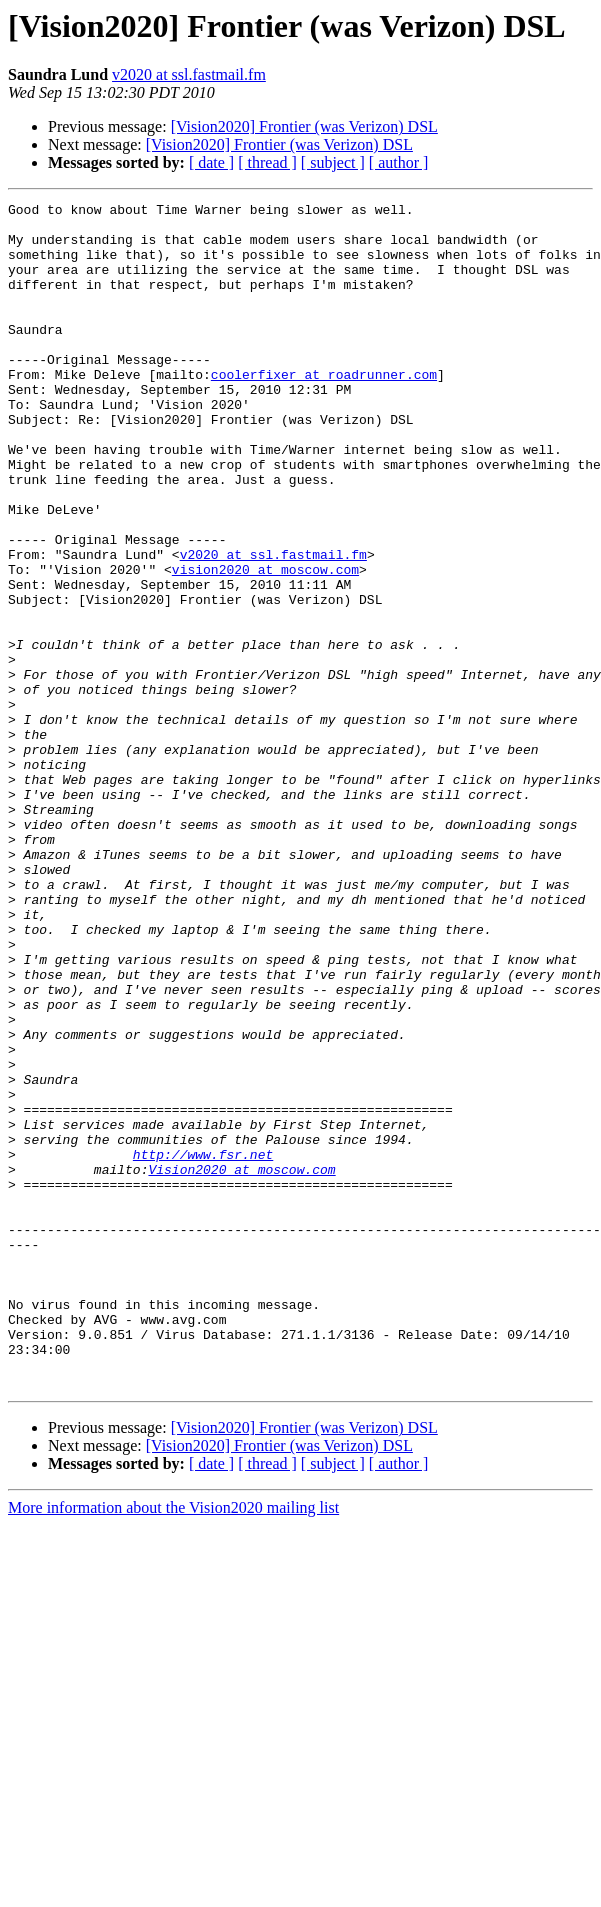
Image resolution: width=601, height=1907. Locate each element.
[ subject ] (333, 162)
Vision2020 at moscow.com (241, 1364)
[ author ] (399, 162)
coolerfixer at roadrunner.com (324, 410)
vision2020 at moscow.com (265, 644)
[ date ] (211, 162)
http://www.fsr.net (203, 1346)
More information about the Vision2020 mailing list (173, 1744)
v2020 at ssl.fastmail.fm (189, 74)
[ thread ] (267, 162)
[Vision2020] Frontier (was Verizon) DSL (304, 126)
